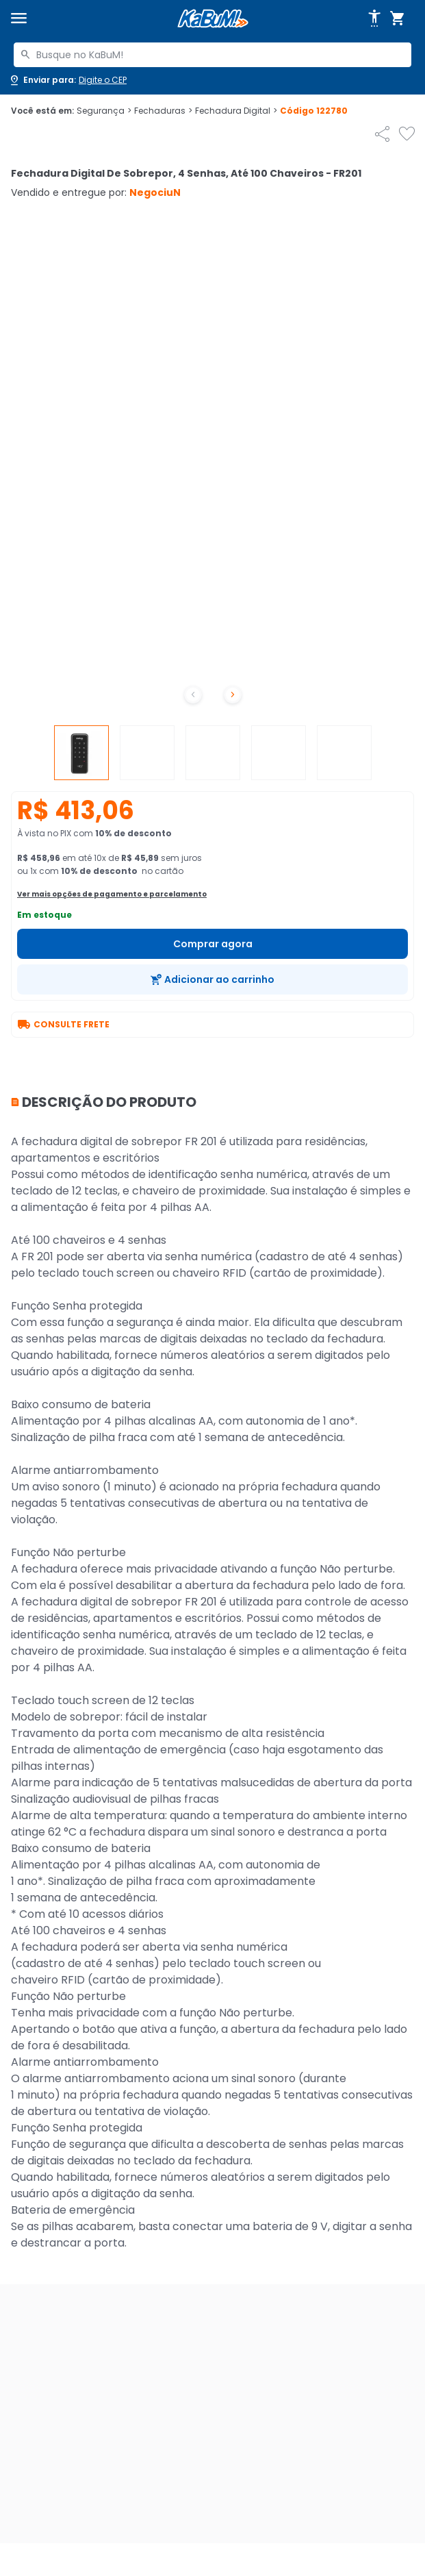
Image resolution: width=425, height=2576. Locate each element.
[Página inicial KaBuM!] (213, 19)
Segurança (104, 110)
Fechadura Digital (236, 110)
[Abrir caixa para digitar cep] (67, 80)
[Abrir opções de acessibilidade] (374, 18)
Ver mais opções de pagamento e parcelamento (112, 894)
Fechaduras (163, 110)
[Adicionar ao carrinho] (212, 979)
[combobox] (212, 54)
